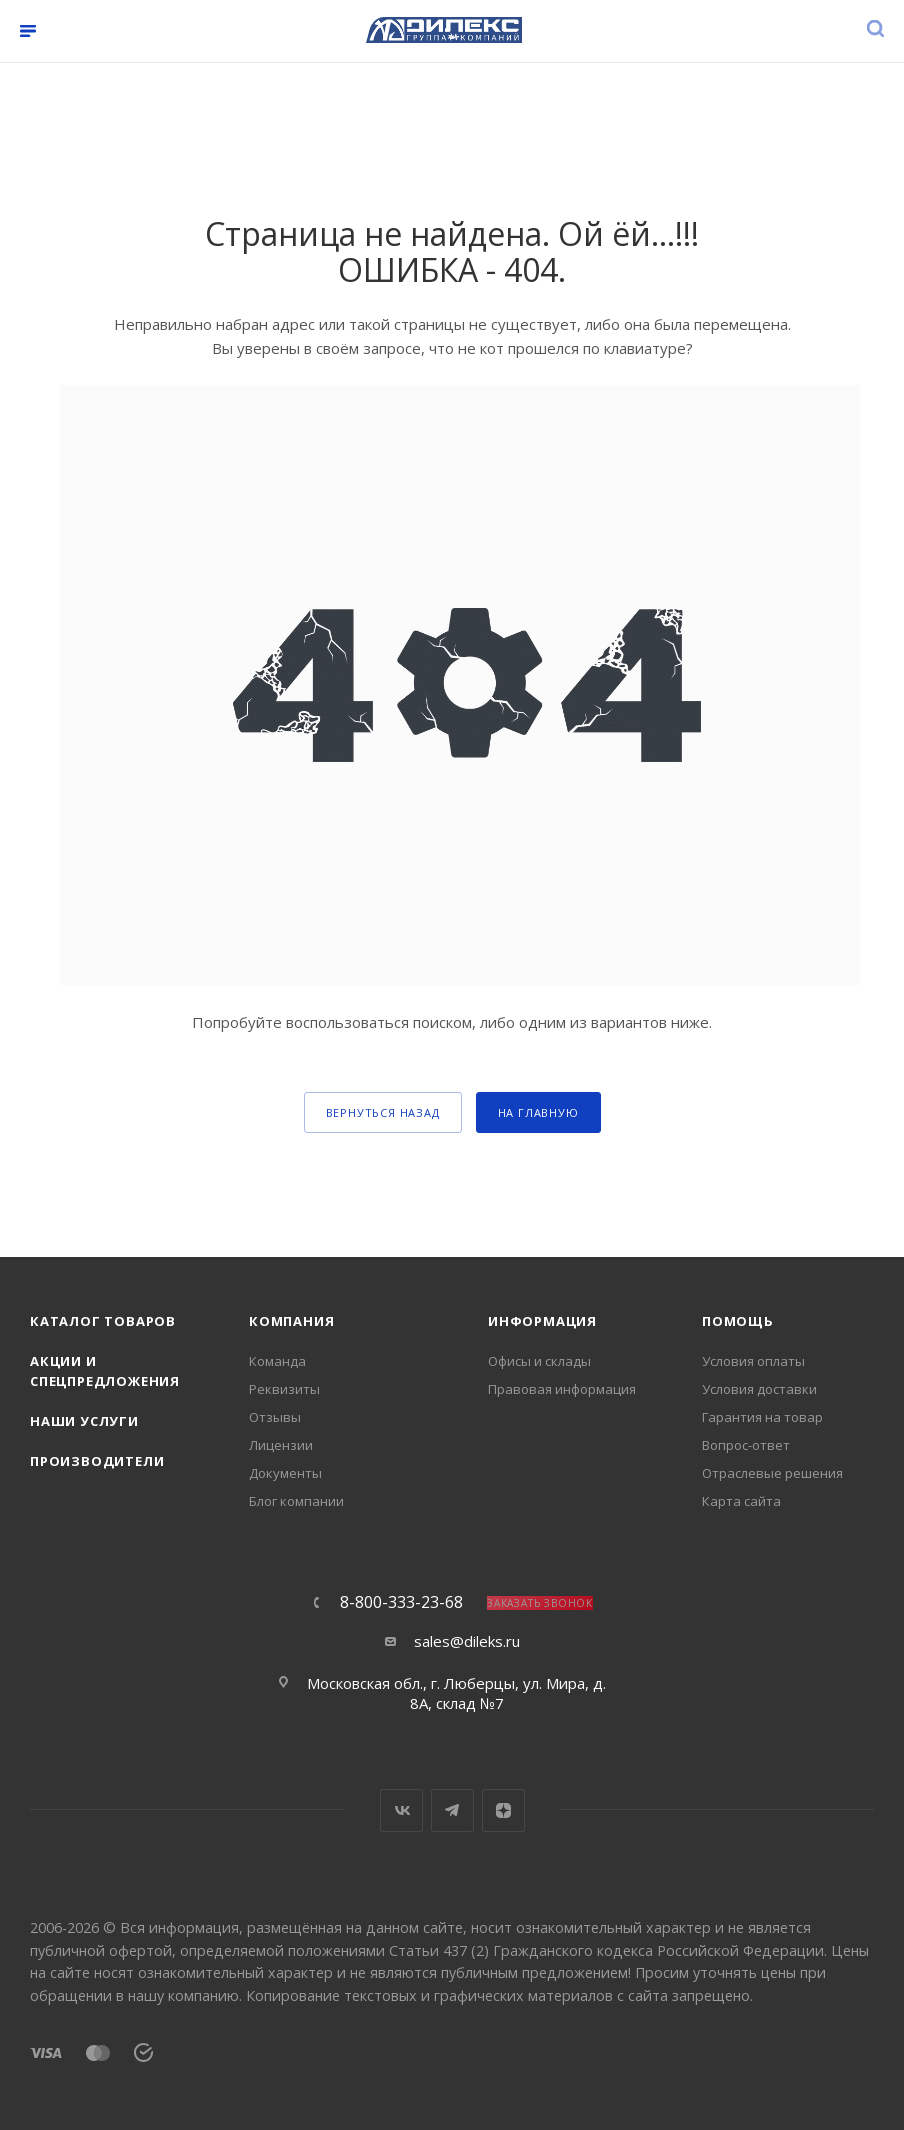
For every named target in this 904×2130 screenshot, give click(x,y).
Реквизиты (284, 1389)
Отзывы (275, 1417)
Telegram (452, 1810)
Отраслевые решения (772, 1473)
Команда (277, 1361)
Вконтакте (401, 1810)
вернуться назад (383, 1112)
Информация (542, 1321)
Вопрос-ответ (746, 1445)
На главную (538, 1112)
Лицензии (281, 1445)
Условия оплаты (753, 1361)
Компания (291, 1321)
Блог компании (296, 1501)
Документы (285, 1473)
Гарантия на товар (762, 1417)
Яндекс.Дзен (503, 1810)
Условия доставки (759, 1389)
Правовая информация (562, 1389)
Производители (97, 1461)
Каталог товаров (103, 1321)
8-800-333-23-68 (401, 1602)
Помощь (738, 1321)
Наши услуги (84, 1421)
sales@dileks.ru (467, 1641)
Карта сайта (741, 1501)
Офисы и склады (539, 1361)
